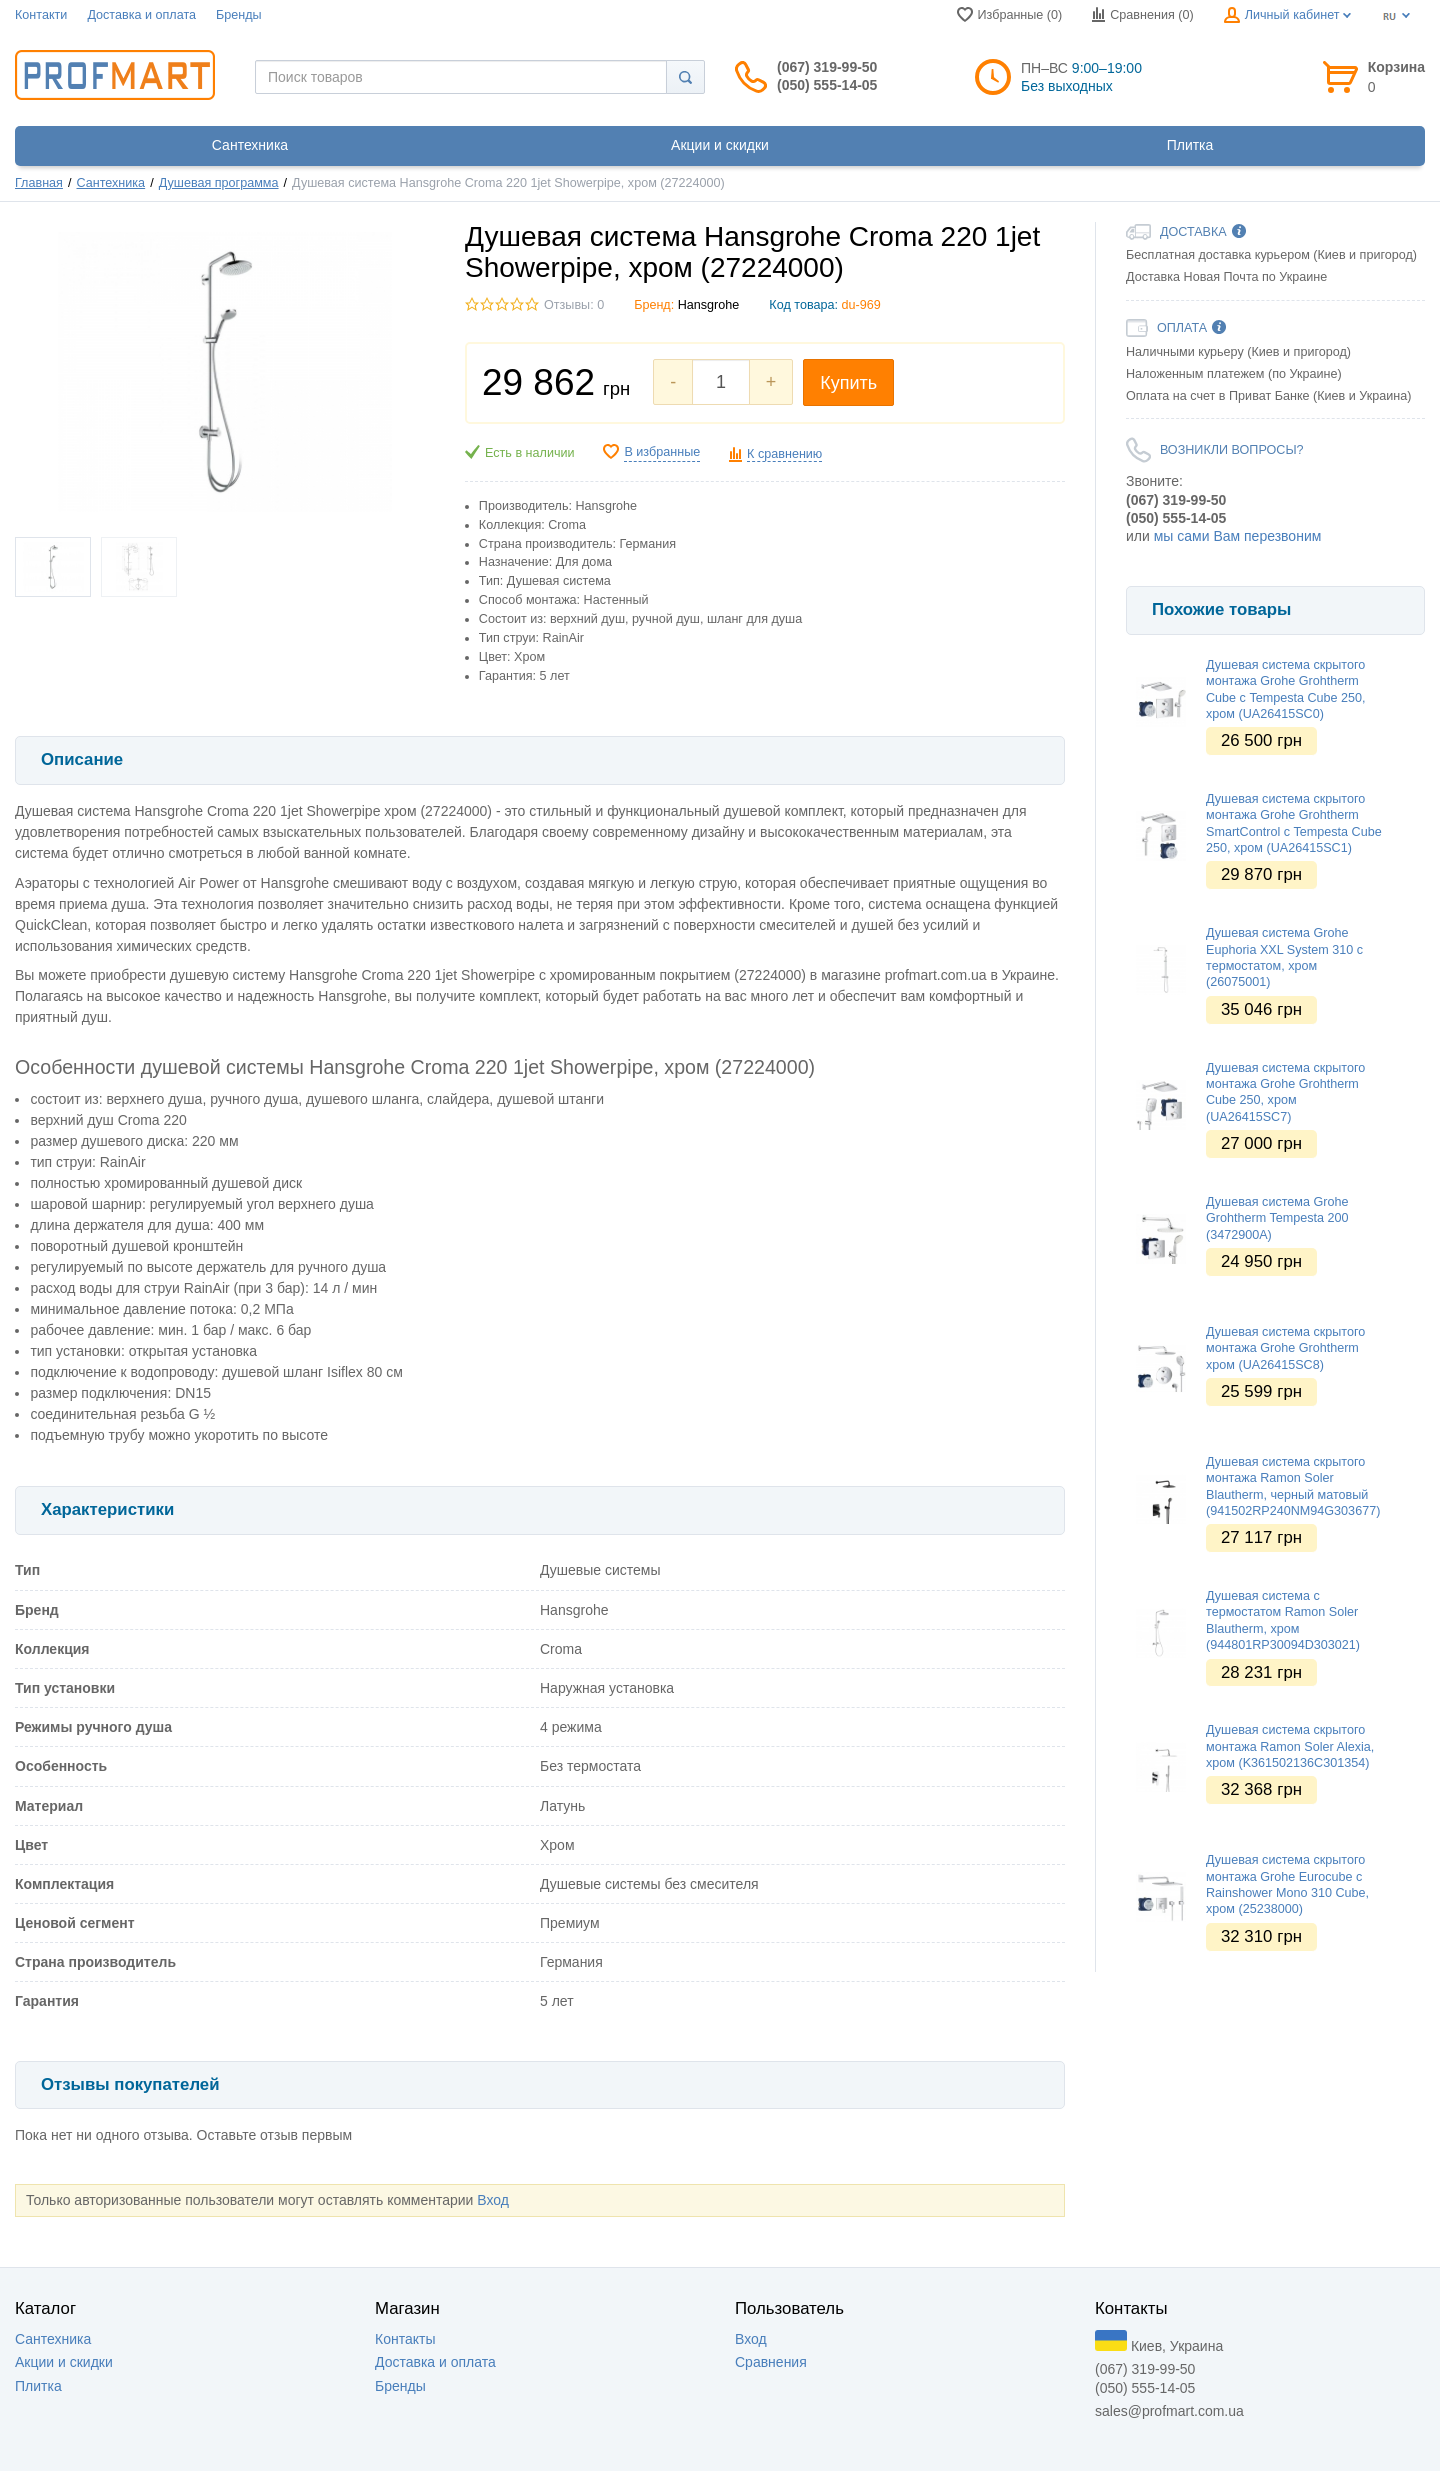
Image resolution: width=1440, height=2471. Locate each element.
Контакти (41, 15)
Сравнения (771, 2362)
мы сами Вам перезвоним (1238, 536)
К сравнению (784, 454)
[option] (1275, 565)
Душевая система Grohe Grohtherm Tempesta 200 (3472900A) (1277, 1218)
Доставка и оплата (141, 15)
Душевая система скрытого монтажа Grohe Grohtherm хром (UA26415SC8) (1285, 1348)
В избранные (662, 452)
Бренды (239, 15)
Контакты (405, 2339)
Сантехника (111, 183)
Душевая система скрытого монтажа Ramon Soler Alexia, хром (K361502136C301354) (1290, 1746)
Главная (39, 183)
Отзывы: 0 (574, 305)
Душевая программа (219, 183)
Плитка (38, 2386)
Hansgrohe (709, 305)
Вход (493, 2200)
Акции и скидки (64, 2362)
